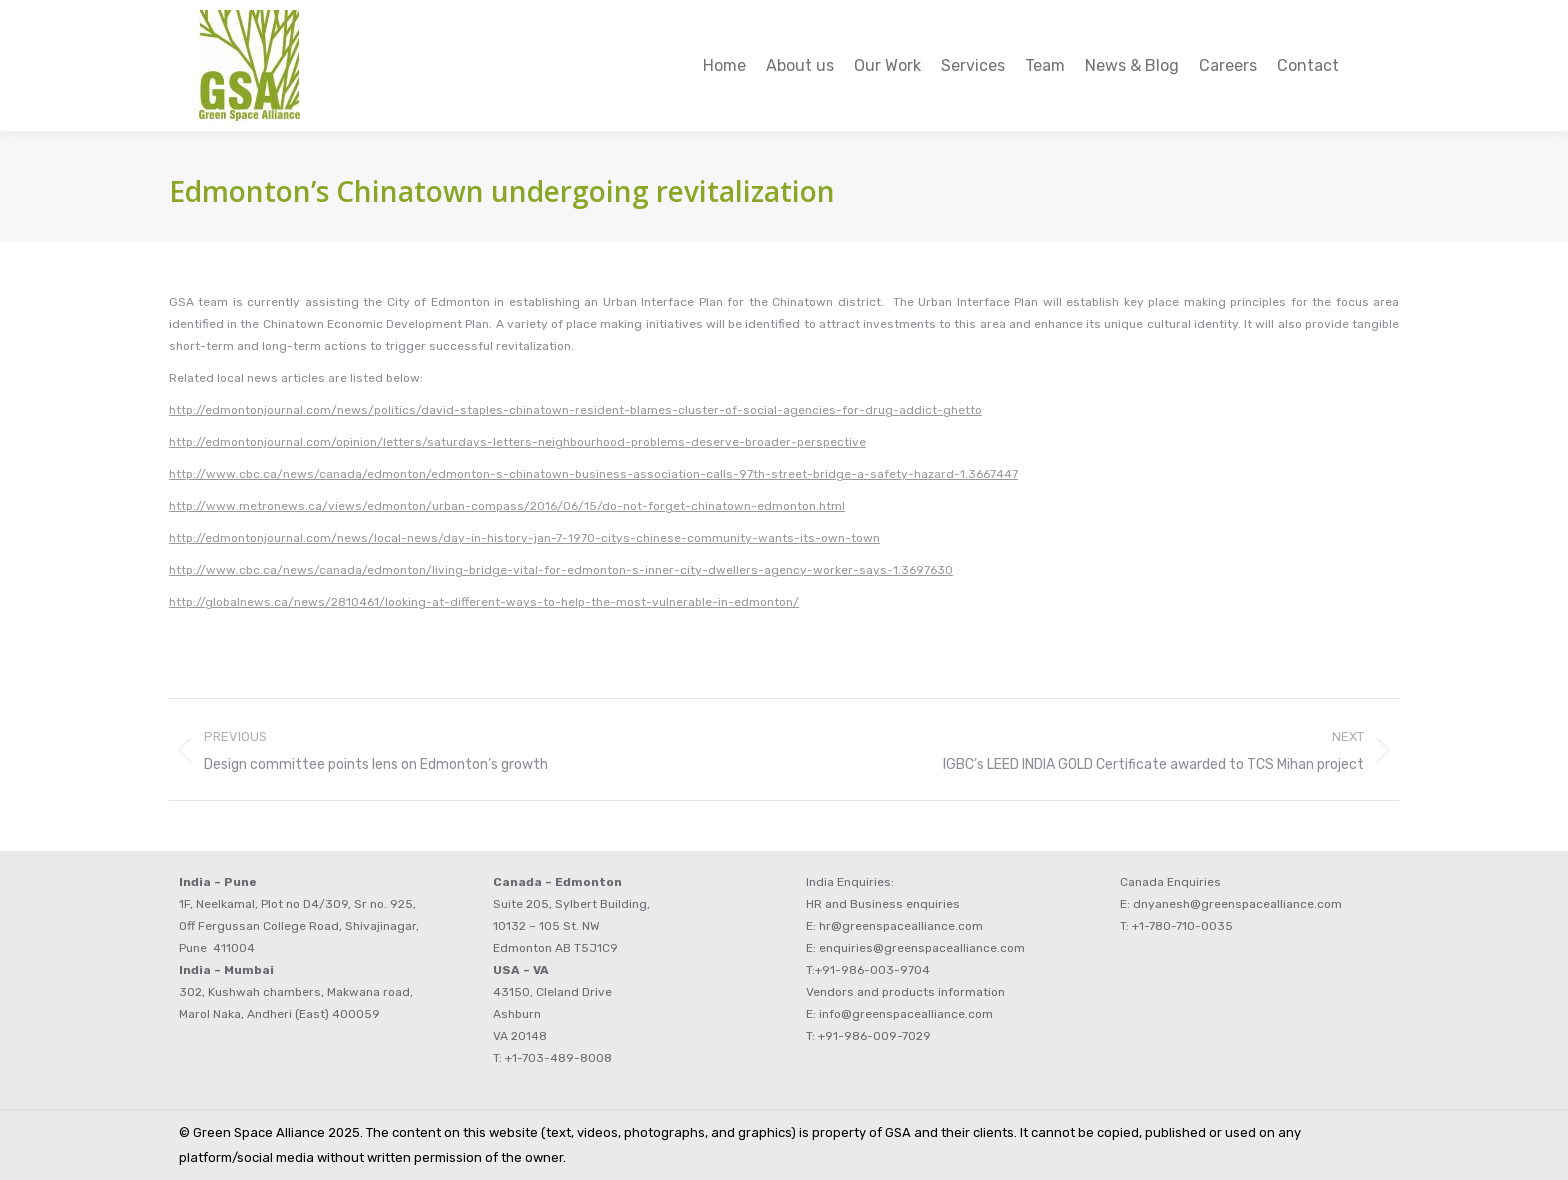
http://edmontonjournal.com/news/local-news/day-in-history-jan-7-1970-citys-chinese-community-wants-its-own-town (524, 538)
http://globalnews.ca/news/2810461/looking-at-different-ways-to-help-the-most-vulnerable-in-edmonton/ (484, 602)
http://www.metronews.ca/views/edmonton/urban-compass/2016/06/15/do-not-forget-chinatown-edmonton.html (507, 506)
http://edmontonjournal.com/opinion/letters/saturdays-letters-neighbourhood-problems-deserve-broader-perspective (517, 442)
